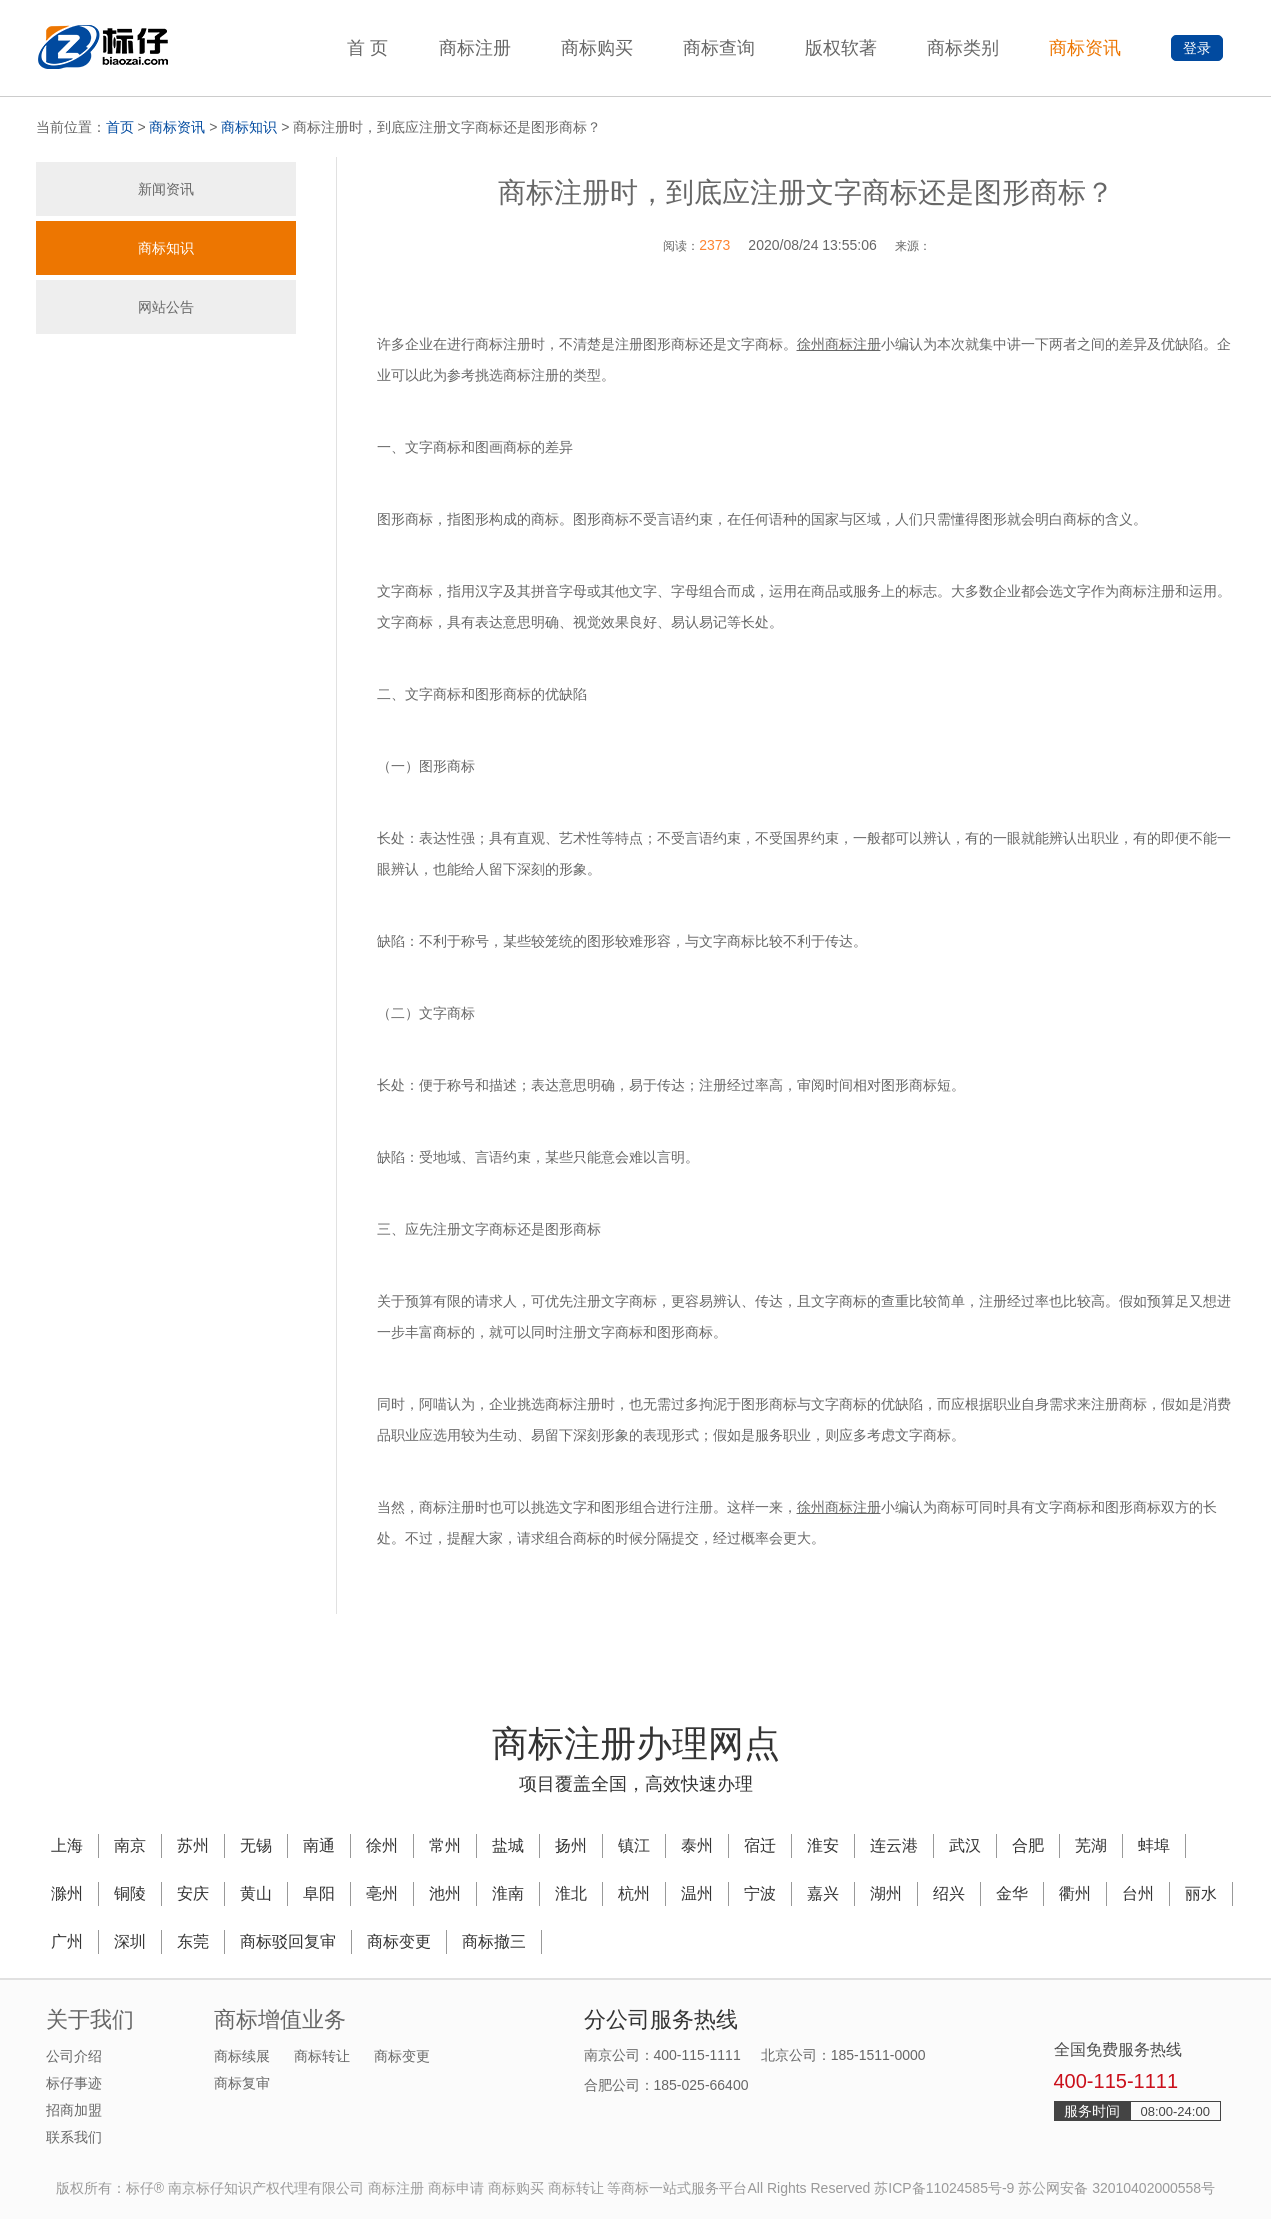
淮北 (571, 1893)
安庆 (193, 1893)
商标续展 (242, 2056)
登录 (1197, 48)
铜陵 (130, 1893)
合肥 (1028, 1845)
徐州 (382, 1845)
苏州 (193, 1845)
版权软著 (841, 48)
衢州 (1075, 1893)
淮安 (823, 1845)
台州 (1138, 1893)
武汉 (965, 1845)
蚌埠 (1154, 1845)
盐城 (508, 1845)
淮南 (508, 1893)
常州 (445, 1845)
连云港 (894, 1845)
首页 (120, 127)
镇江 (634, 1845)
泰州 (697, 1845)
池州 (445, 1893)
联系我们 (74, 2137)
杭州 (634, 1893)
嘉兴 (823, 1893)
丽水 (1201, 1893)
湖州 (886, 1893)
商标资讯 (1085, 48)
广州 (67, 1941)
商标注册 (475, 48)
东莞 (193, 1941)
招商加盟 (74, 2110)
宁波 (760, 1893)
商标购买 (597, 48)
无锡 (256, 1845)
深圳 (130, 1941)
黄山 (256, 1893)
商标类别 (963, 48)
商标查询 (719, 48)
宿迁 (760, 1845)
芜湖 (1091, 1845)
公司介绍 (74, 2056)
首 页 (367, 48)
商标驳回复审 (288, 1941)
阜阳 (319, 1893)
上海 (67, 1845)
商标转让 (322, 2056)
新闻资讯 (166, 189)
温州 (697, 1893)
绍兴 (949, 1893)
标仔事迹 (74, 2083)
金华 (1012, 1893)
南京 (130, 1845)
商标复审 (242, 2083)
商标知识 (249, 127)
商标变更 (399, 1941)
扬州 (571, 1845)
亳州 (382, 1893)
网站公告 (166, 307)
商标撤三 (494, 1941)
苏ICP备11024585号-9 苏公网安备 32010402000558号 (1044, 2188)
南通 (319, 1845)
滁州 (67, 1893)
